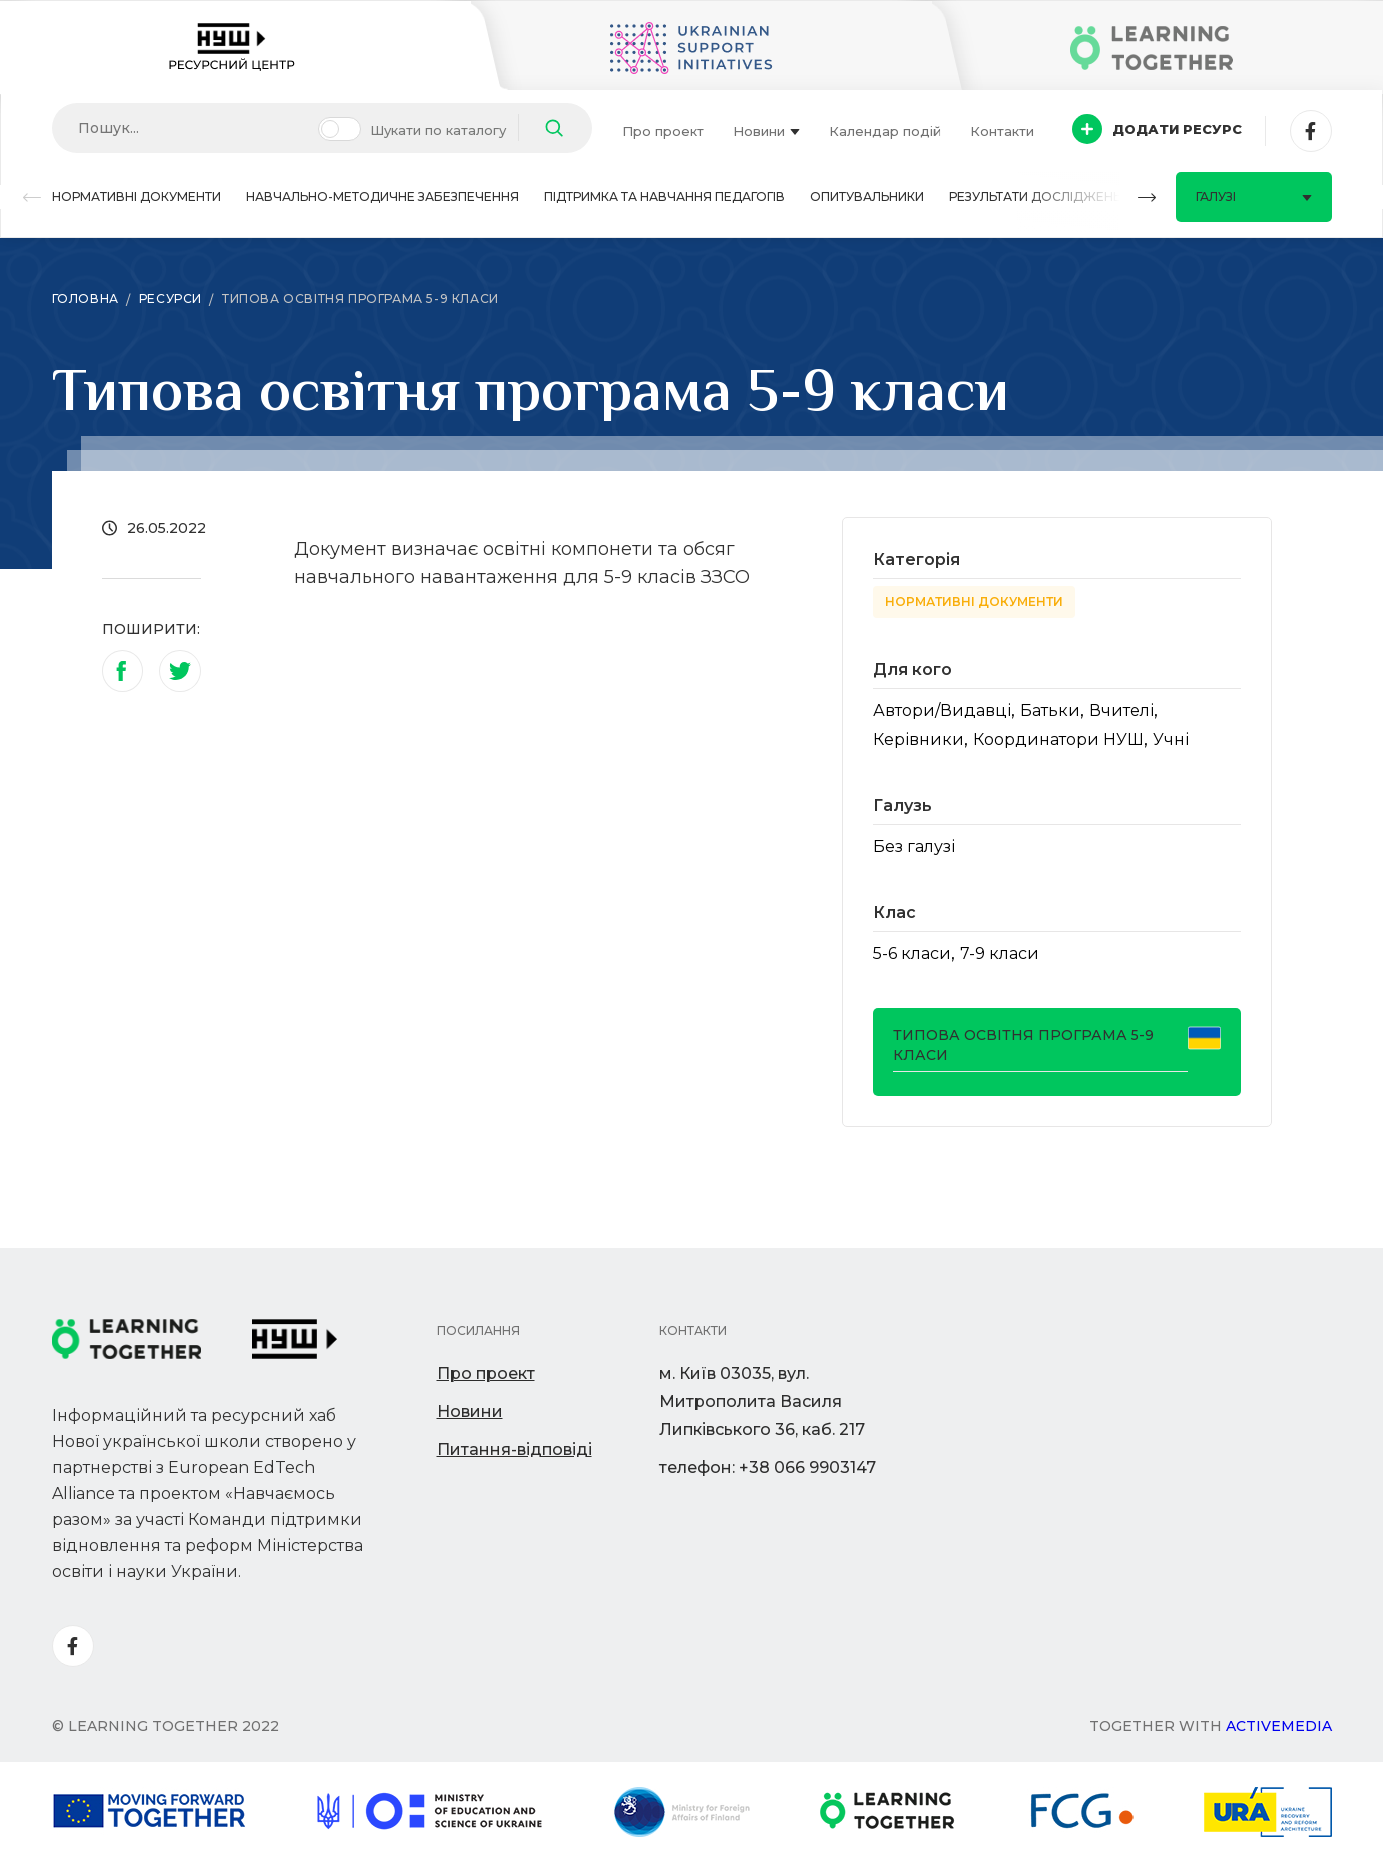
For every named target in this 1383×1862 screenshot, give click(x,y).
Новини (766, 131)
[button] (32, 197)
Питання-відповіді (514, 1449)
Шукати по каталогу (438, 130)
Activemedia (1279, 1726)
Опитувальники (867, 196)
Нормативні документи (136, 196)
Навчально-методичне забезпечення (382, 196)
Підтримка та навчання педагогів (664, 196)
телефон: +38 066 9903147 (767, 1467)
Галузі (1254, 196)
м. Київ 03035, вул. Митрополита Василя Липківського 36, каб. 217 (762, 1401)
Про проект (663, 131)
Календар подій (885, 131)
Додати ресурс (1157, 129)
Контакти (1002, 131)
